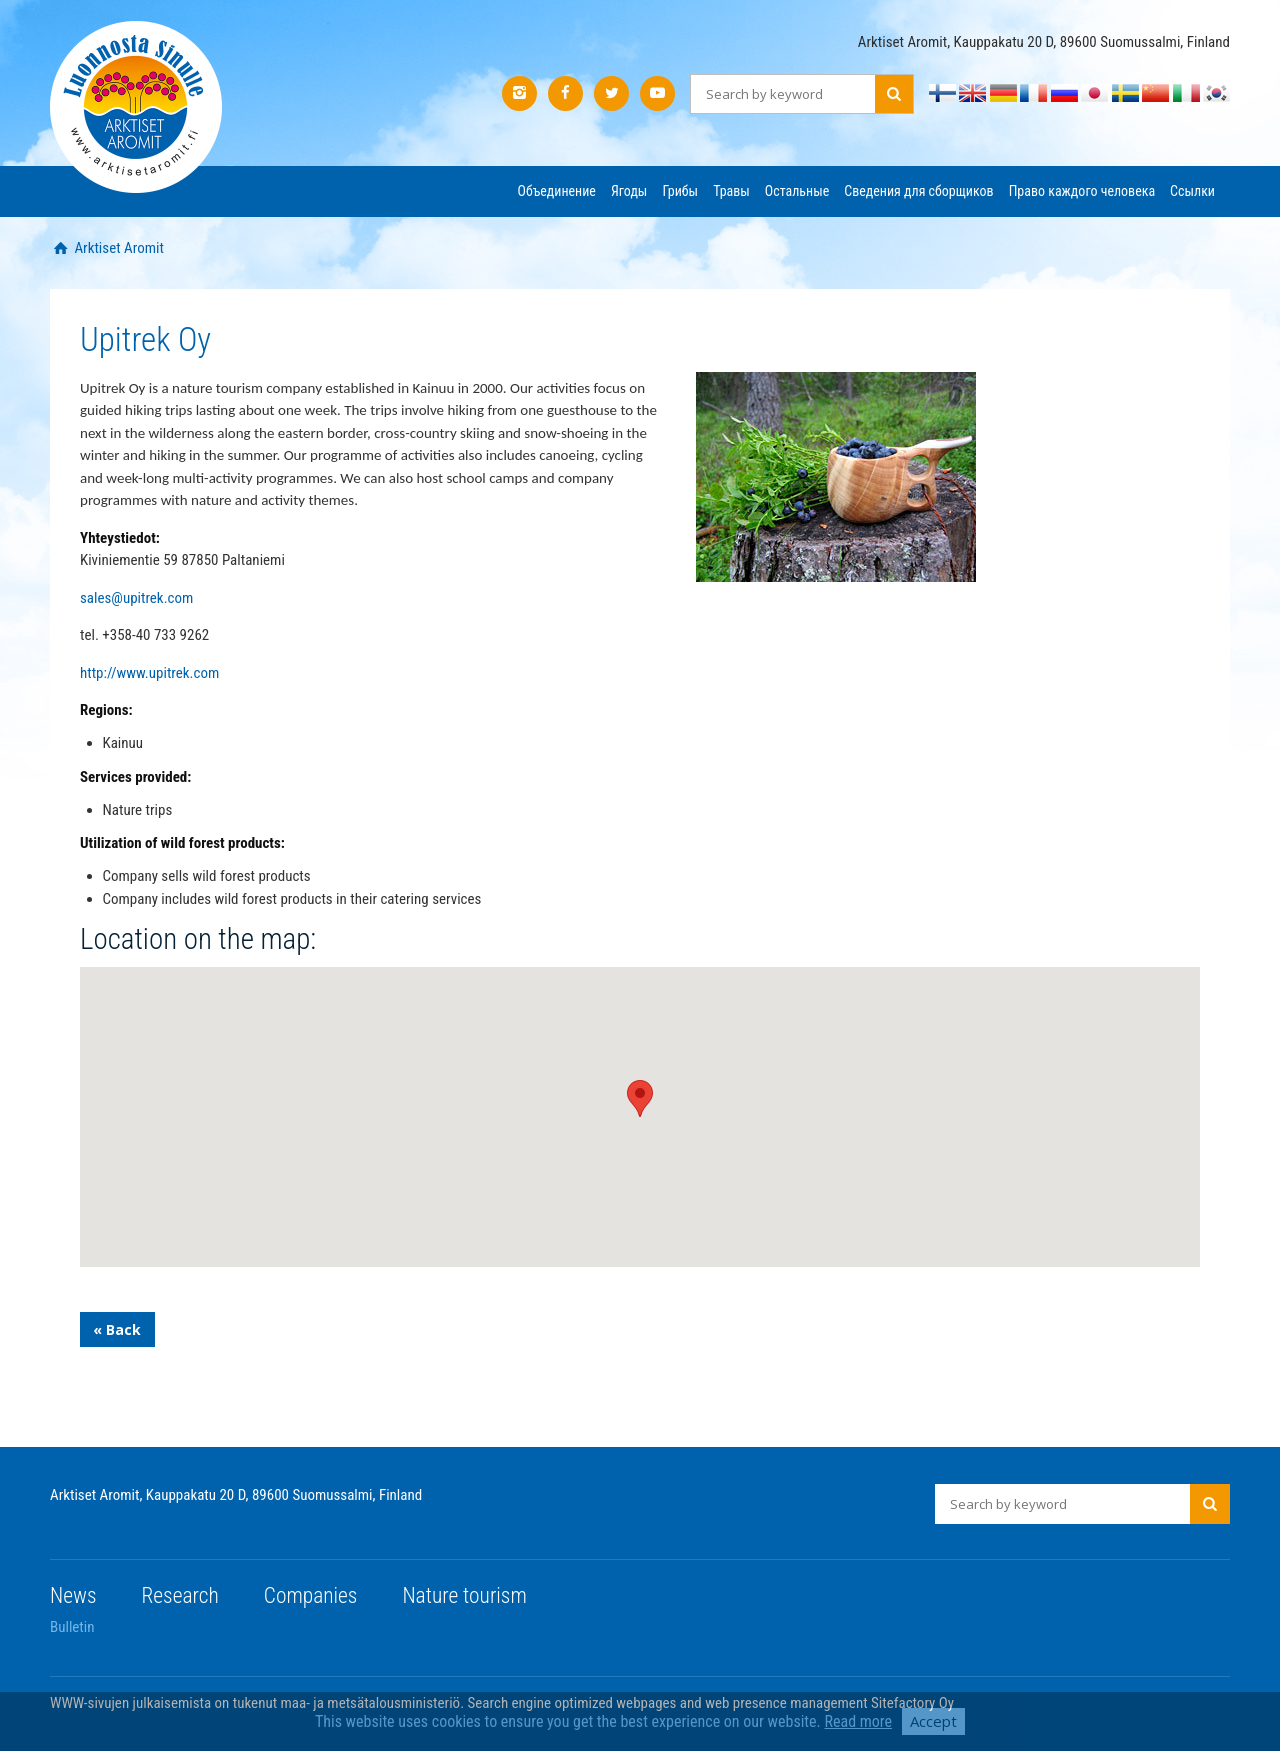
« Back (117, 1329)
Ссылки (1192, 191)
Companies (311, 1595)
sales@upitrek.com (136, 598)
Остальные (797, 191)
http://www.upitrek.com (149, 673)
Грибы (680, 191)
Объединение (557, 191)
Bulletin (72, 1627)
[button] (640, 1098)
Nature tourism (464, 1595)
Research (180, 1595)
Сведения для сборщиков (918, 191)
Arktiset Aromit (117, 248)
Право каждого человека (1082, 191)
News (73, 1595)
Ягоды (629, 191)
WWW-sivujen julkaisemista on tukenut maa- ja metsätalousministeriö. (259, 1703)
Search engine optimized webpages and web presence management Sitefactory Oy (711, 1703)
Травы (731, 191)
